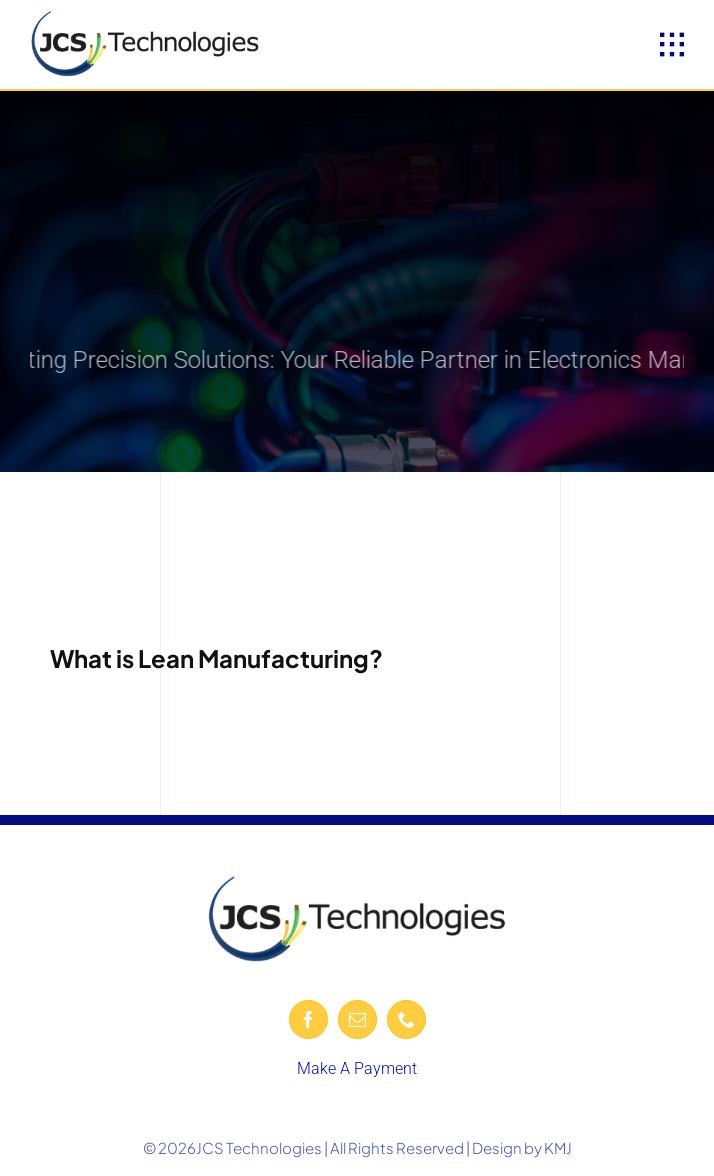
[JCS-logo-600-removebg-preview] (145, 17)
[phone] (406, 1019)
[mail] (357, 1019)
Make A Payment (357, 1068)
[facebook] (308, 1019)
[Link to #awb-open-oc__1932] (672, 45)
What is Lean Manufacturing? (216, 658)
